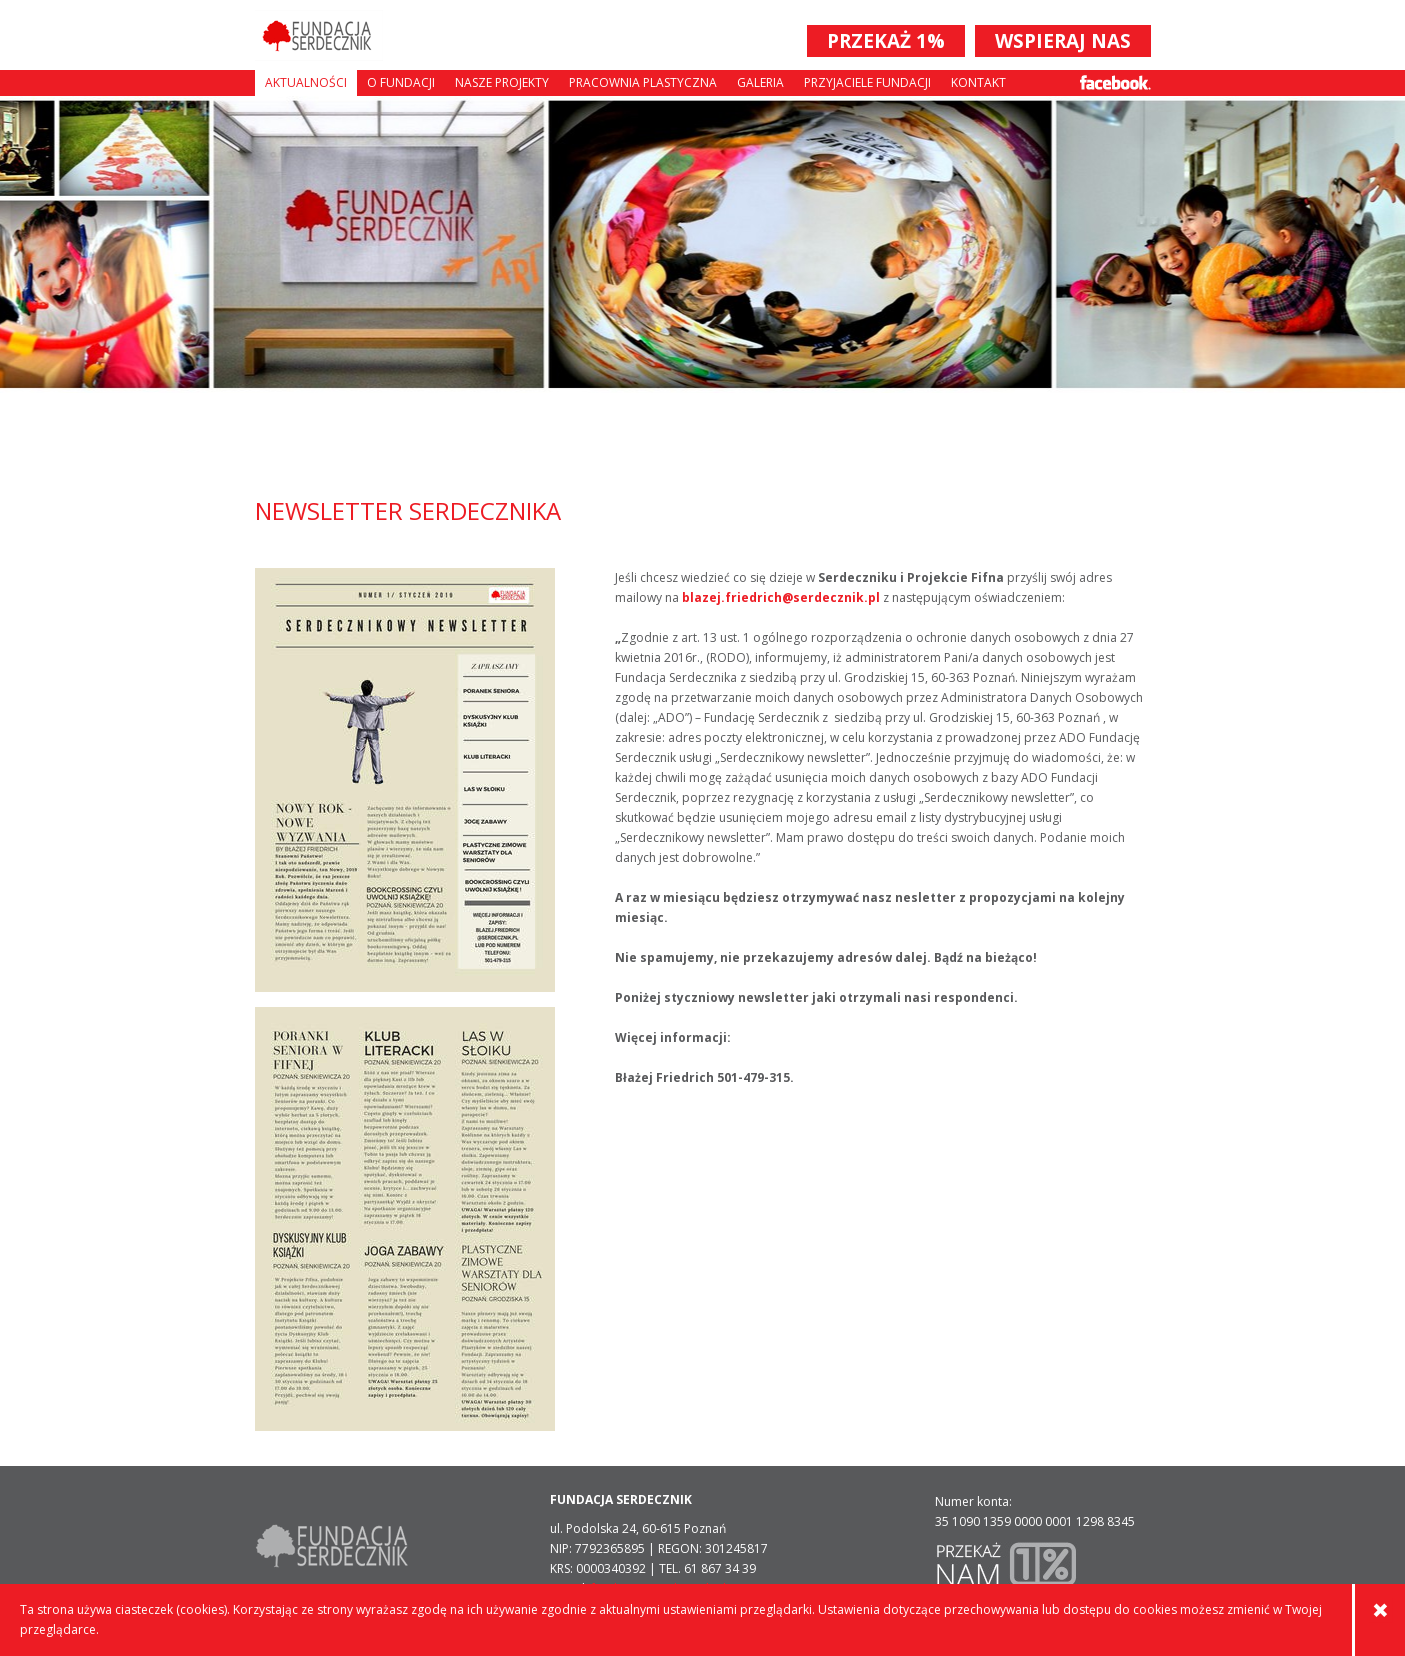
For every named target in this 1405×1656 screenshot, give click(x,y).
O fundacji (401, 82)
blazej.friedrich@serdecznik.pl (781, 597)
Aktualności (306, 82)
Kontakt (978, 82)
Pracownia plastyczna (643, 82)
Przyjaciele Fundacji (867, 82)
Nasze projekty (502, 82)
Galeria (760, 82)
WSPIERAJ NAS (1063, 41)
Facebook (1115, 82)
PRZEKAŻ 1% (886, 41)
